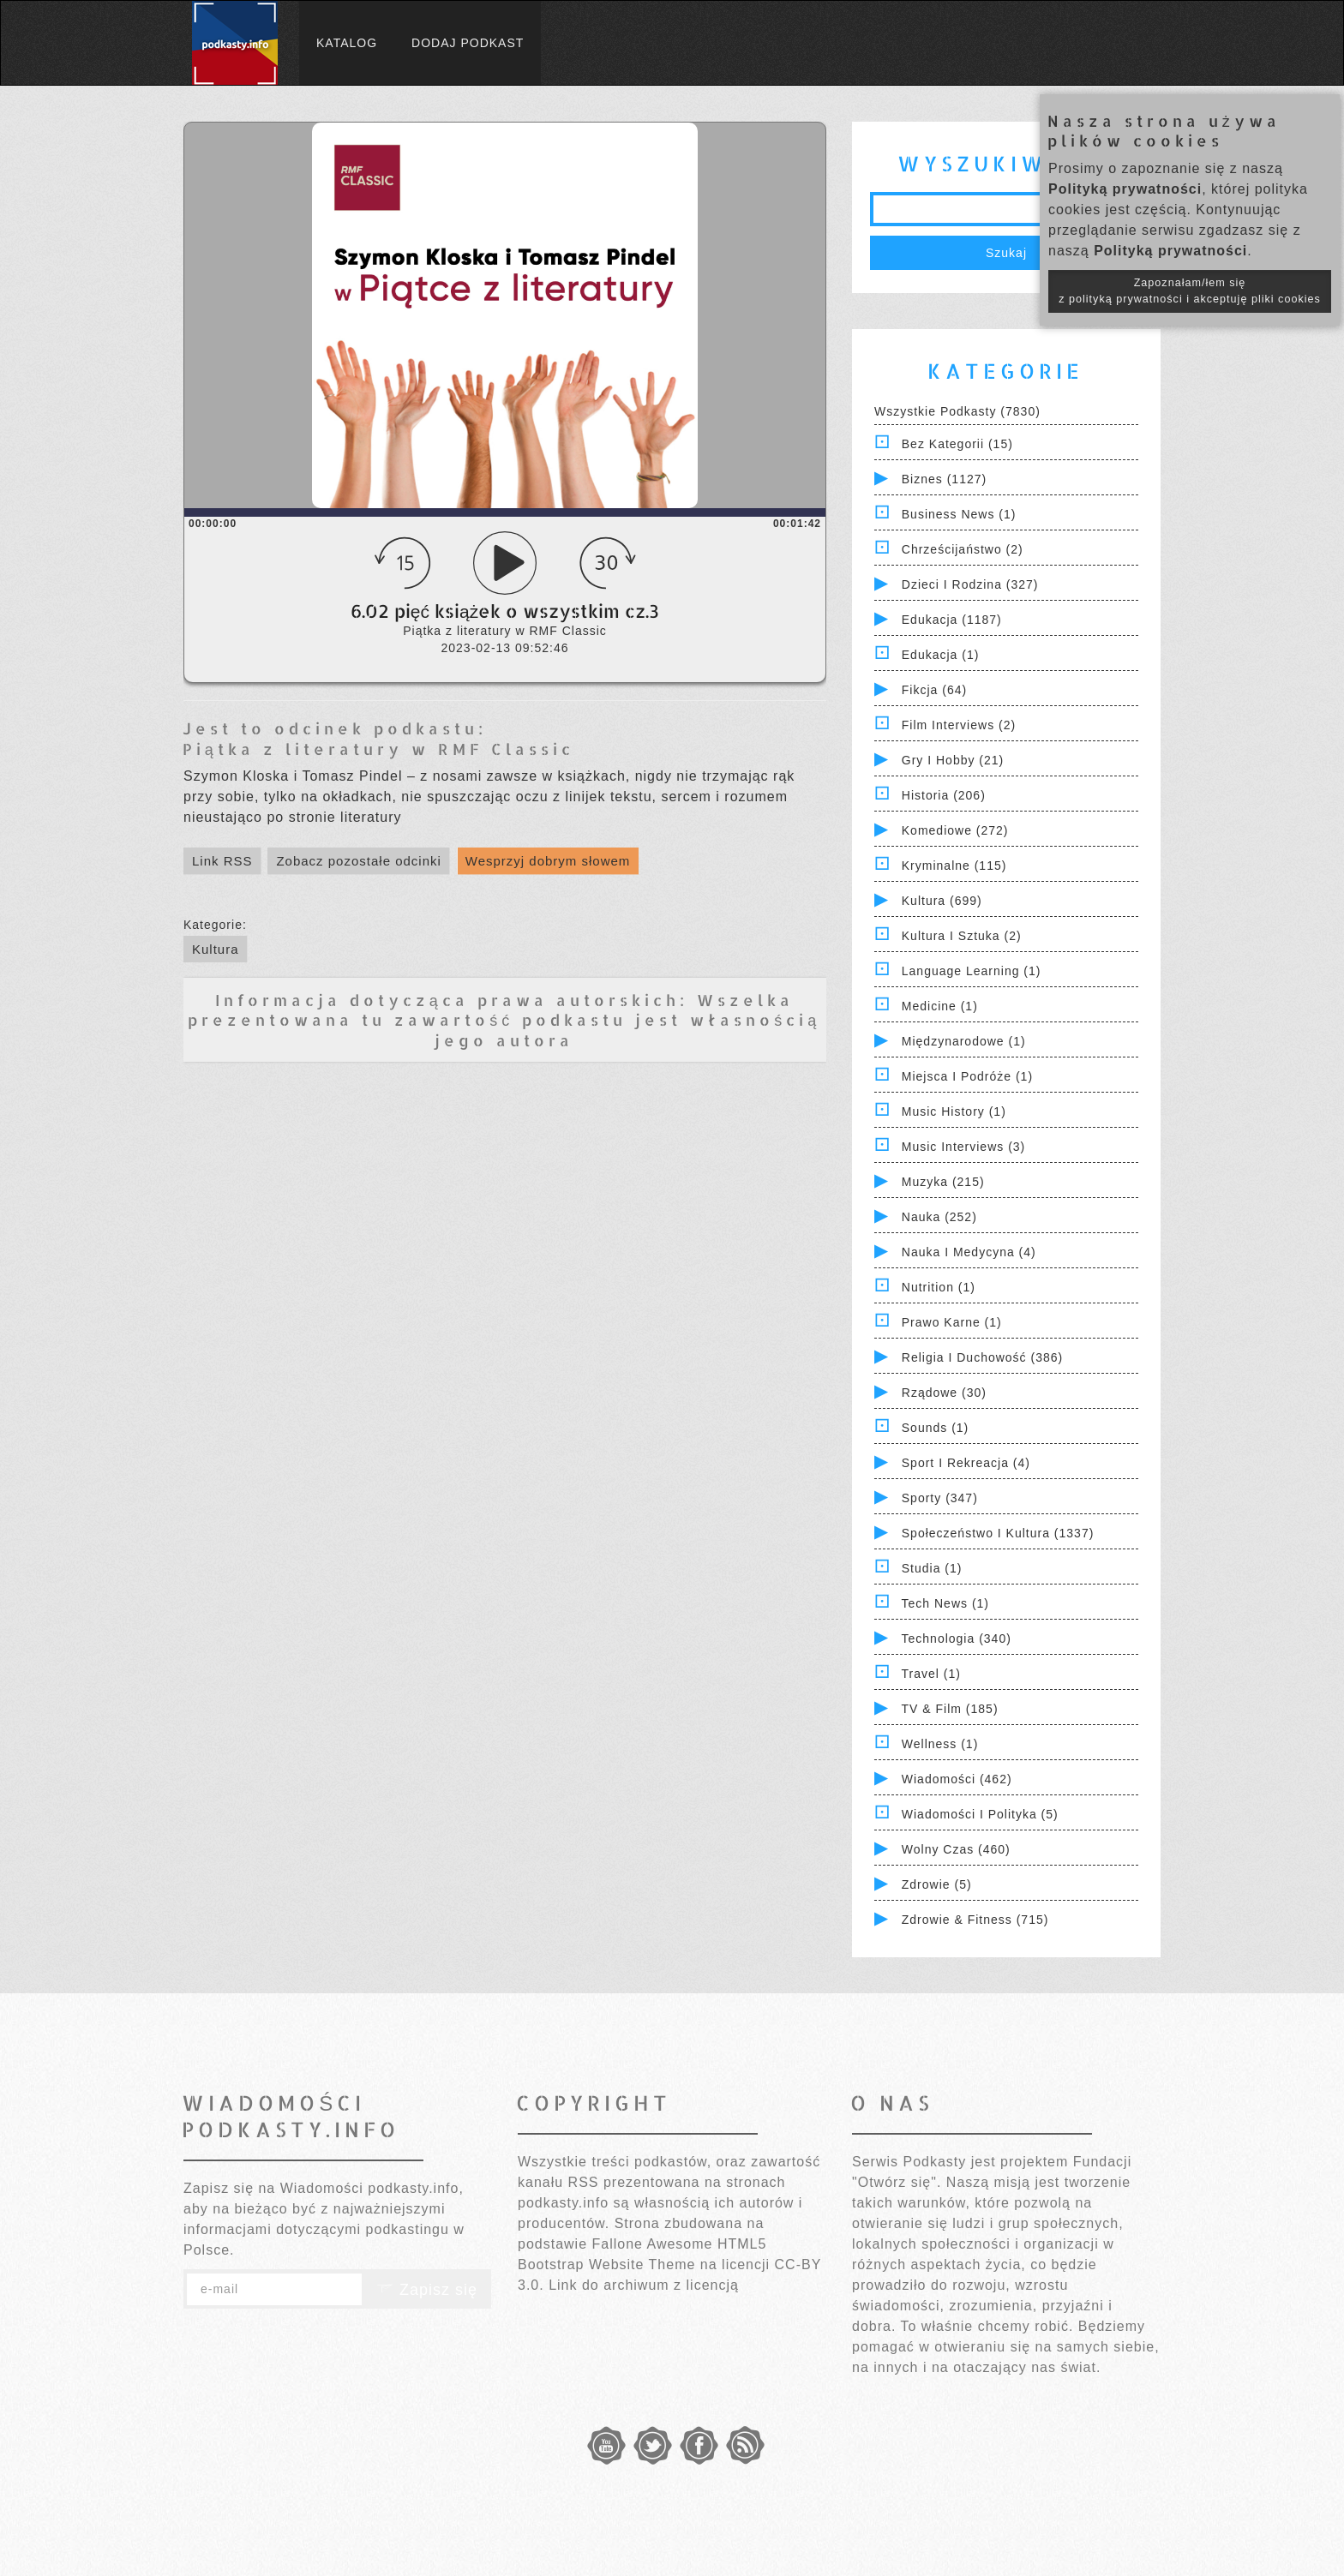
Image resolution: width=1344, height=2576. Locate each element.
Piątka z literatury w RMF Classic (378, 748)
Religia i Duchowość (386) (982, 1357)
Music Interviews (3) (963, 1146)
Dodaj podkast (467, 43)
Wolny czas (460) (956, 1849)
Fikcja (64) (934, 690)
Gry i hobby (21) (953, 760)
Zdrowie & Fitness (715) (975, 1919)
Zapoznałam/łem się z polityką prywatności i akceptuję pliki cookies (1190, 291)
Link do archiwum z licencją (644, 2285)
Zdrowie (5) (937, 1884)
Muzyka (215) (943, 1182)
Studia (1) (932, 1568)
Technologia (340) (956, 1638)
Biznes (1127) (944, 479)
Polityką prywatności (1125, 189)
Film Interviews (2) (959, 725)
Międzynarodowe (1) (964, 1041)
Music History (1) (954, 1111)
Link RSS (222, 861)
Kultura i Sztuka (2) (962, 936)
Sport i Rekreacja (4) (966, 1463)
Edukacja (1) (941, 655)
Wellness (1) (940, 1744)
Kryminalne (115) (954, 865)
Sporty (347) (940, 1498)
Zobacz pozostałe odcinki (358, 861)
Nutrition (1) (938, 1287)
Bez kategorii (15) (957, 444)
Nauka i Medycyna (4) (969, 1252)
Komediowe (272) (955, 830)
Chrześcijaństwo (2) (962, 549)
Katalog (346, 43)
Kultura (215, 949)
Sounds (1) (935, 1428)
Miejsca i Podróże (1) (967, 1076)
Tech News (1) (945, 1603)
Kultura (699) (942, 901)
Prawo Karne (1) (952, 1322)
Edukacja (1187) (952, 619)
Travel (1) (931, 1673)
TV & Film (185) (950, 1709)
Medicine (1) (940, 1006)
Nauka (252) (939, 1217)
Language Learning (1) (971, 971)
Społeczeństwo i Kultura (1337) (998, 1533)
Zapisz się (426, 2289)
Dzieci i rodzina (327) (970, 584)
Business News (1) (959, 514)
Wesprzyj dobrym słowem (548, 861)
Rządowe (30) (944, 1392)
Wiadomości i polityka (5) (980, 1814)
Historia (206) (944, 795)
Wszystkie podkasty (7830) (957, 411)
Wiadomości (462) (957, 1779)
